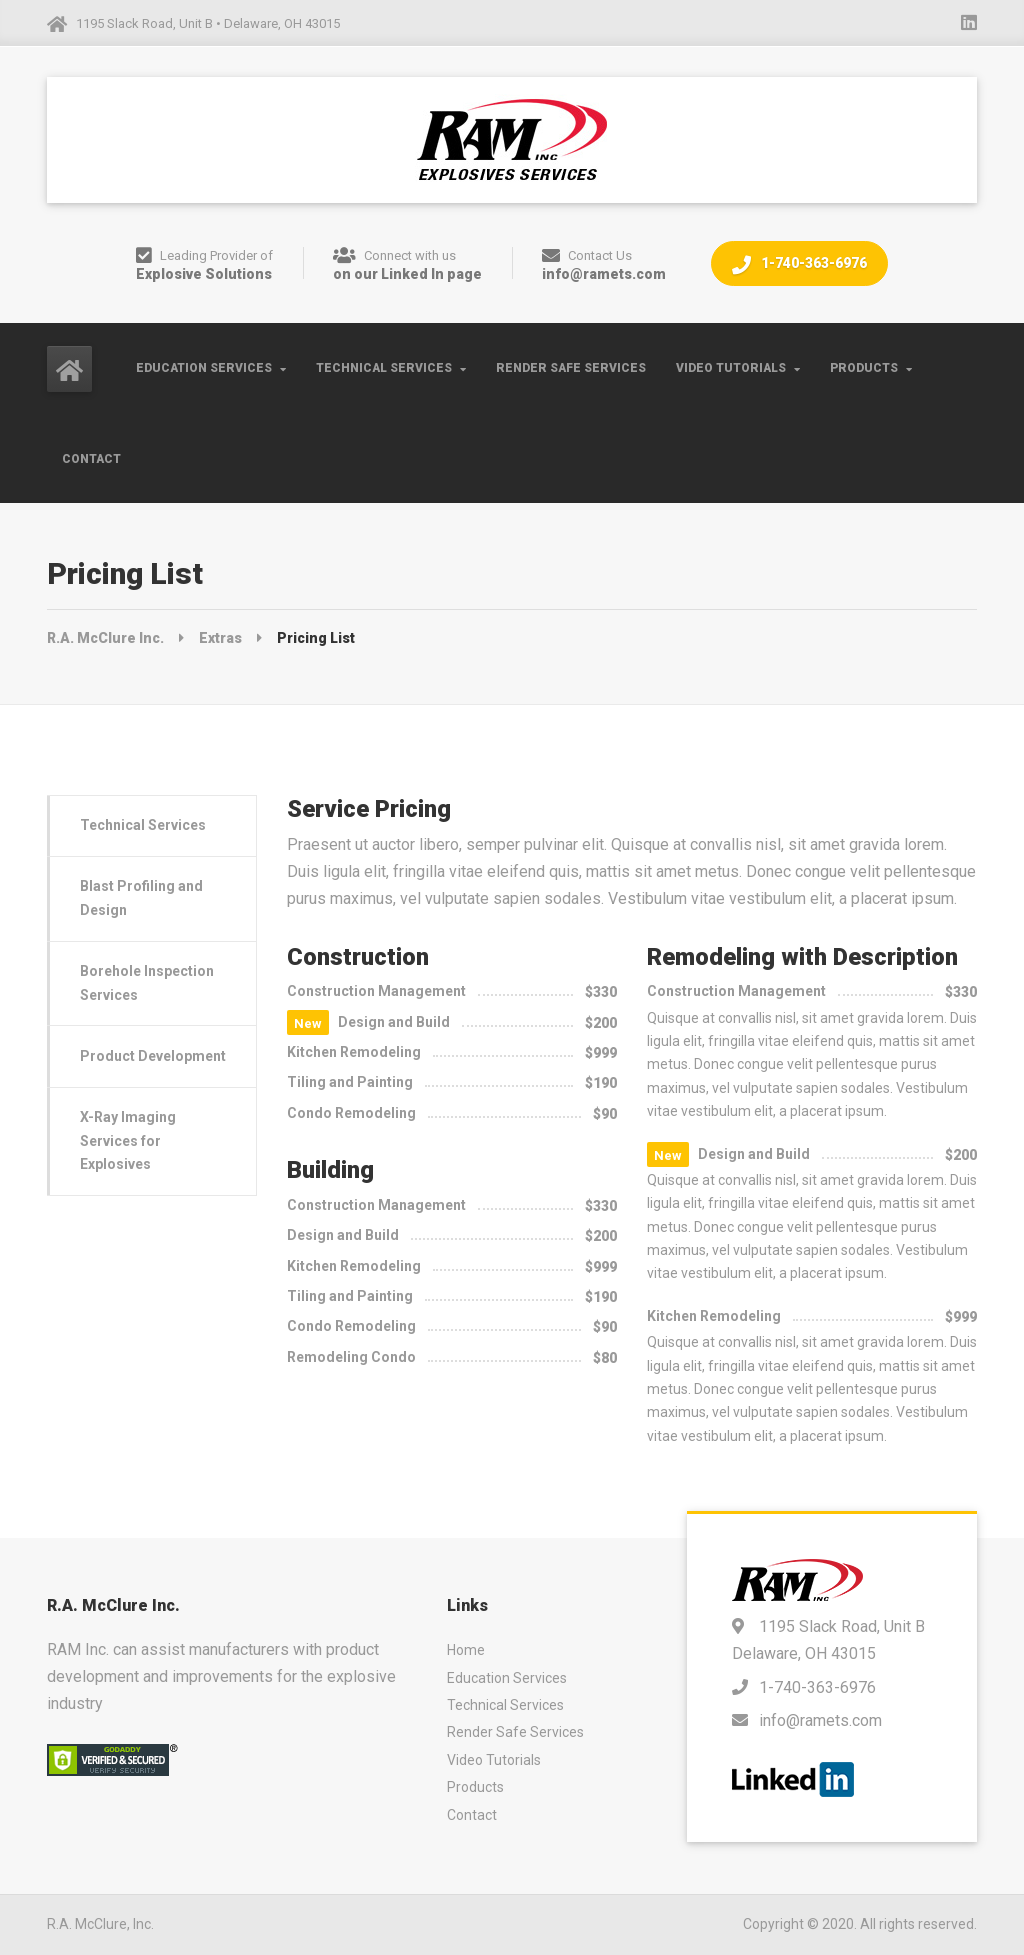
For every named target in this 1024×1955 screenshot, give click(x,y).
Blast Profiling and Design (141, 897)
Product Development (153, 1056)
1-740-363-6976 (799, 264)
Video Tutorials (731, 368)
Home (466, 1650)
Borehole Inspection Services (147, 982)
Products (864, 368)
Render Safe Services (571, 368)
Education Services (204, 368)
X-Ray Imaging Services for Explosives (128, 1140)
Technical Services (384, 368)
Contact (91, 459)
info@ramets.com (820, 1720)
